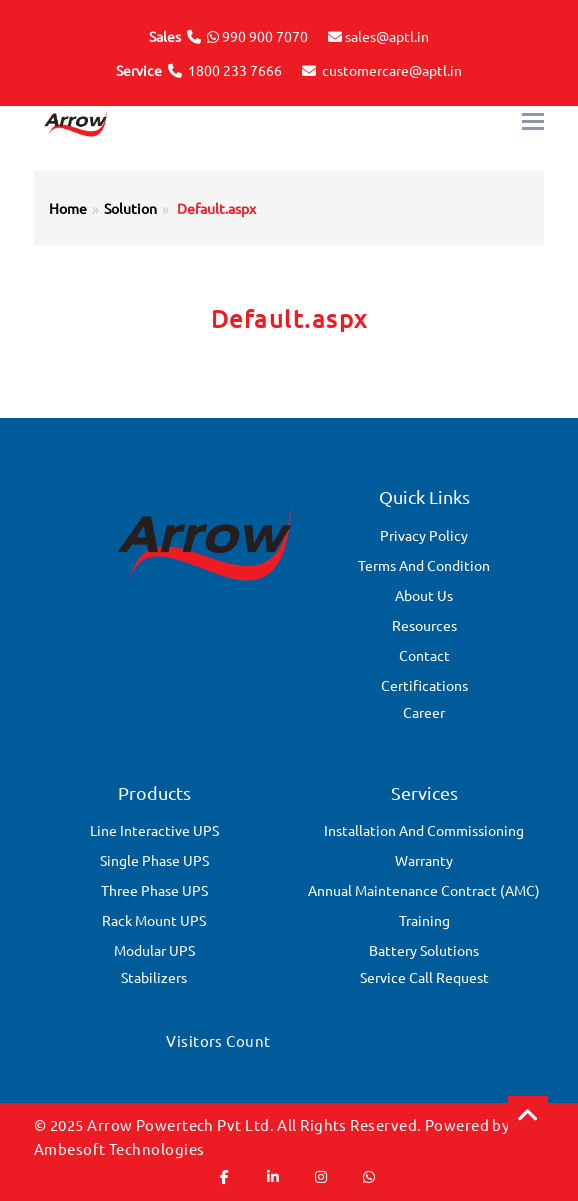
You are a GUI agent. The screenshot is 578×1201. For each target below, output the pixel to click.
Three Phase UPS (154, 890)
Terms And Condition (424, 565)
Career (424, 712)
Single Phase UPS (154, 860)
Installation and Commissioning (424, 830)
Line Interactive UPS (154, 830)
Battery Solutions (424, 950)
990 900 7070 (265, 36)
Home (68, 208)
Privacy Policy (424, 535)
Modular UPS (154, 950)
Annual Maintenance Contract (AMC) (424, 890)
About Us (424, 595)
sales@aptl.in (387, 36)
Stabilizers (154, 977)
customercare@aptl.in (392, 70)
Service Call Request (424, 977)
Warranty (424, 860)
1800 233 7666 (235, 70)
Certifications (424, 685)
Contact (424, 655)
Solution (130, 208)
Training (424, 920)
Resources (424, 625)
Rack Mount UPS (154, 920)
